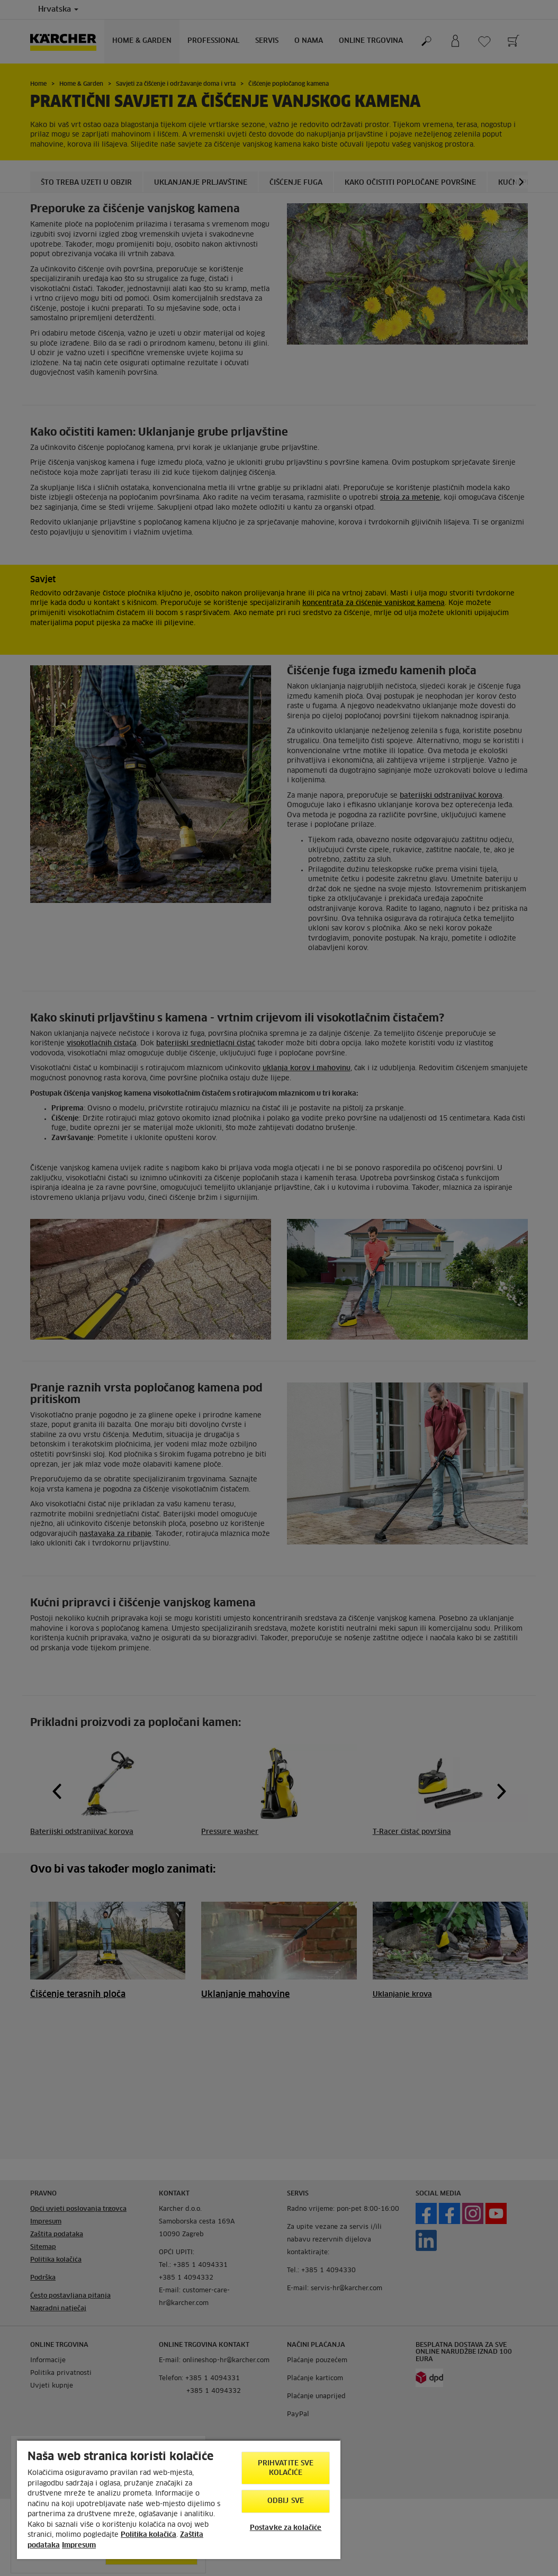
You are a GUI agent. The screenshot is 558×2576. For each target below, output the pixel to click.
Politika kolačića (148, 2535)
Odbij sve (285, 2501)
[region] (178, 2499)
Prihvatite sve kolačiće (286, 2468)
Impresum (79, 2545)
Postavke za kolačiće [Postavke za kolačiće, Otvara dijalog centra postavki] (286, 2528)
